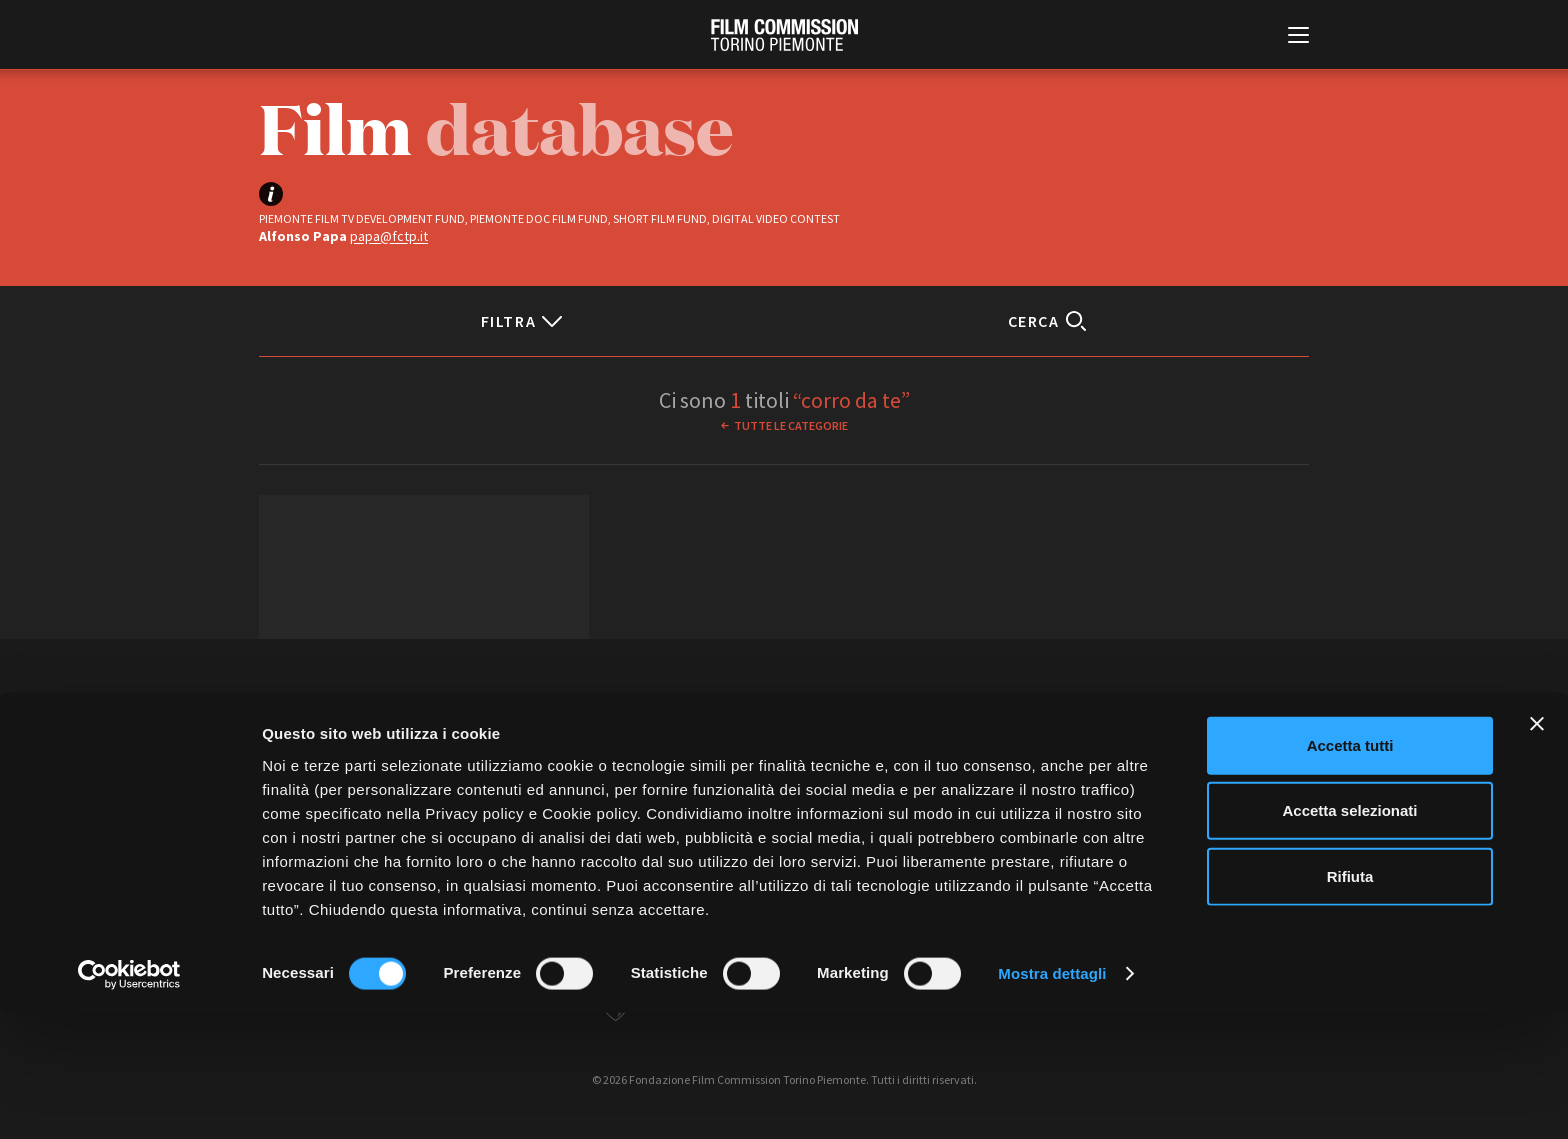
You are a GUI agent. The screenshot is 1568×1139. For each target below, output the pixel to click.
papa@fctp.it (389, 236)
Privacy (821, 794)
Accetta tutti (1350, 870)
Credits (1085, 794)
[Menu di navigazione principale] (1298, 37)
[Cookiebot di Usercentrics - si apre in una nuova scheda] (129, 1100)
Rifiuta (1350, 1001)
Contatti (755, 794)
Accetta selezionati (1349, 936)
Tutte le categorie (791, 425)
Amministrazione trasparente (542, 794)
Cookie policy (901, 794)
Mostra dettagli (1052, 1099)
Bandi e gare (676, 794)
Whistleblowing (1003, 794)
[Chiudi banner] (1537, 849)
